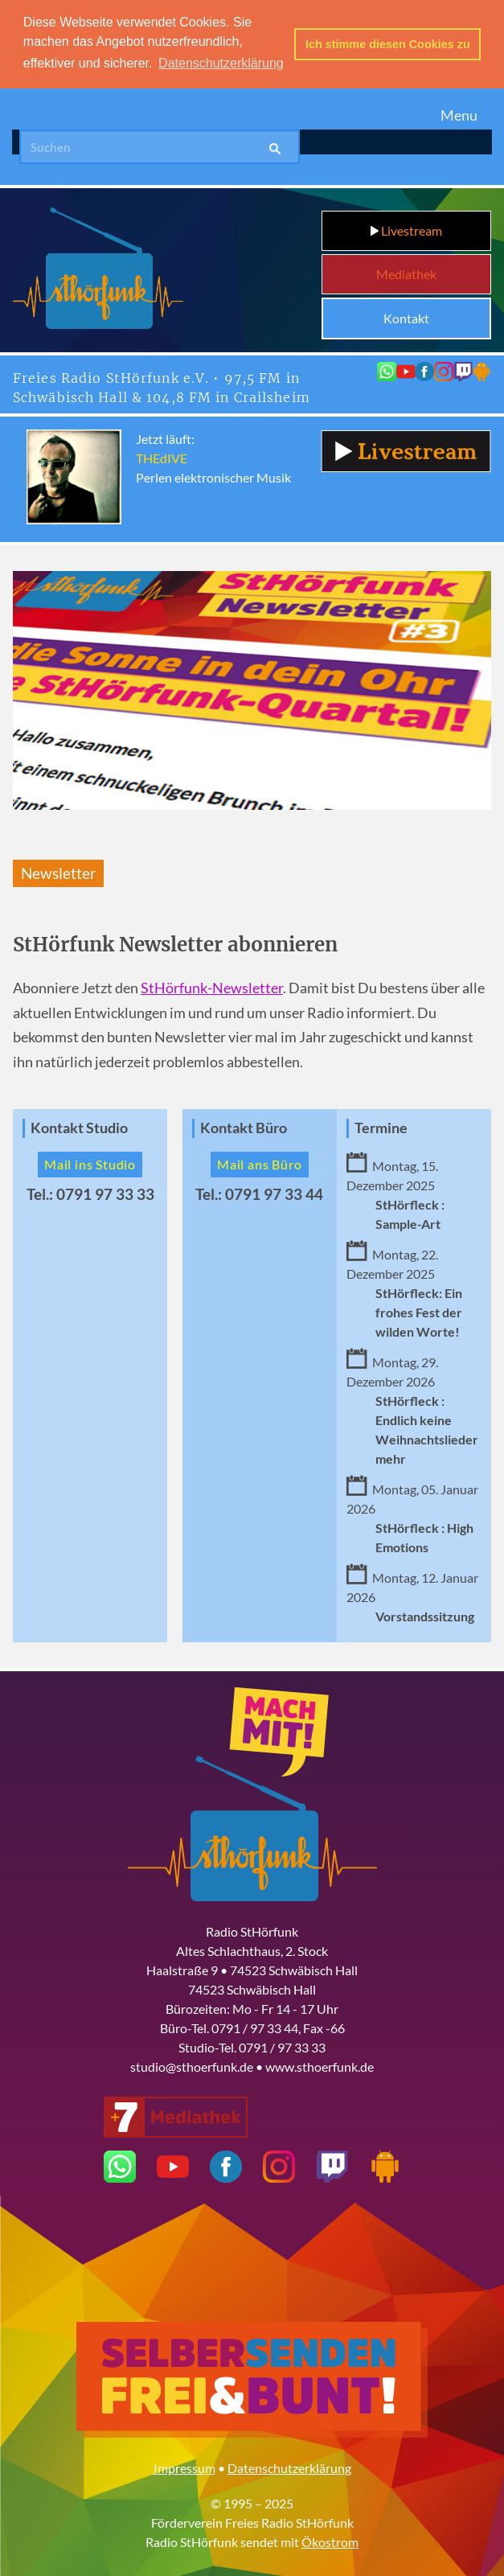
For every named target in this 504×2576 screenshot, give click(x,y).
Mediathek (406, 272)
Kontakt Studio (79, 1126)
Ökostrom (330, 2540)
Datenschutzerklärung (289, 2466)
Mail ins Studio (90, 1162)
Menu (458, 113)
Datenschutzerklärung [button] (221, 63)
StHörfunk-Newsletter (212, 986)
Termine (381, 1126)
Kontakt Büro (243, 1126)
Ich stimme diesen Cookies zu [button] (387, 44)
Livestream (406, 228)
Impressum (184, 2466)
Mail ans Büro (259, 1162)
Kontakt (406, 316)
